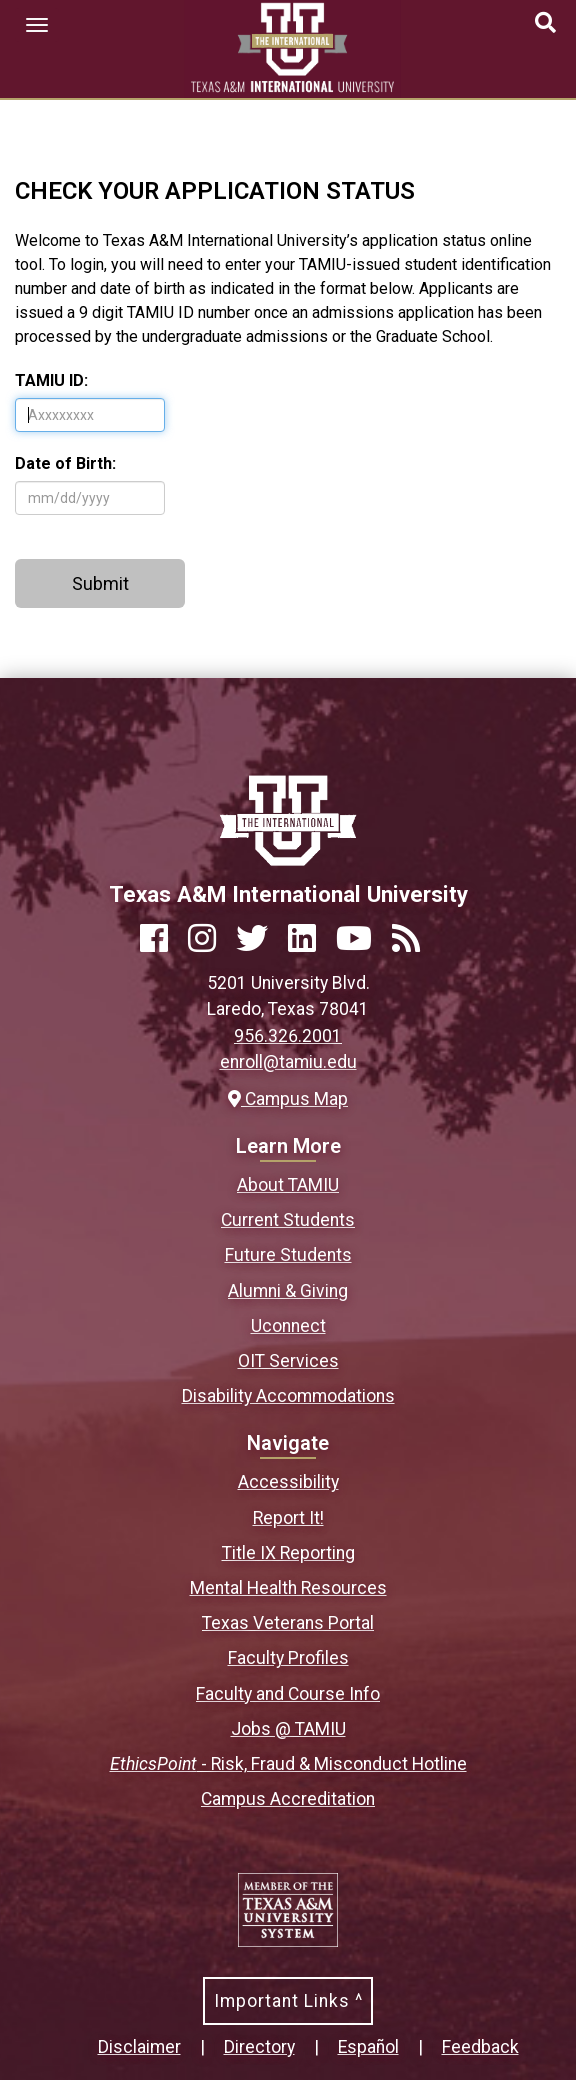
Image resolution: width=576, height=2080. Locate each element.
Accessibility (288, 1482)
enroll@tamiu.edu (288, 1062)
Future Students (288, 1255)
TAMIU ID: (51, 380)
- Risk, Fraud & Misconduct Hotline (288, 1764)
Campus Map (288, 1099)
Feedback (480, 2047)
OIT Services (288, 1361)
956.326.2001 (288, 1036)
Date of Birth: (65, 463)
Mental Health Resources (288, 1588)
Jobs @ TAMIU (288, 1729)
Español (368, 2047)
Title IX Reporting (288, 1553)
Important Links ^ (288, 2001)
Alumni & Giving (288, 1291)
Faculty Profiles (288, 1658)
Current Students (288, 1220)
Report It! (288, 1518)
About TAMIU (288, 1185)
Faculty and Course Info (288, 1694)
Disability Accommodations (288, 1396)
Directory (259, 2047)
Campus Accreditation (288, 1799)
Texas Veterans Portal (288, 1623)
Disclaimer (139, 2047)
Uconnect (288, 1326)
